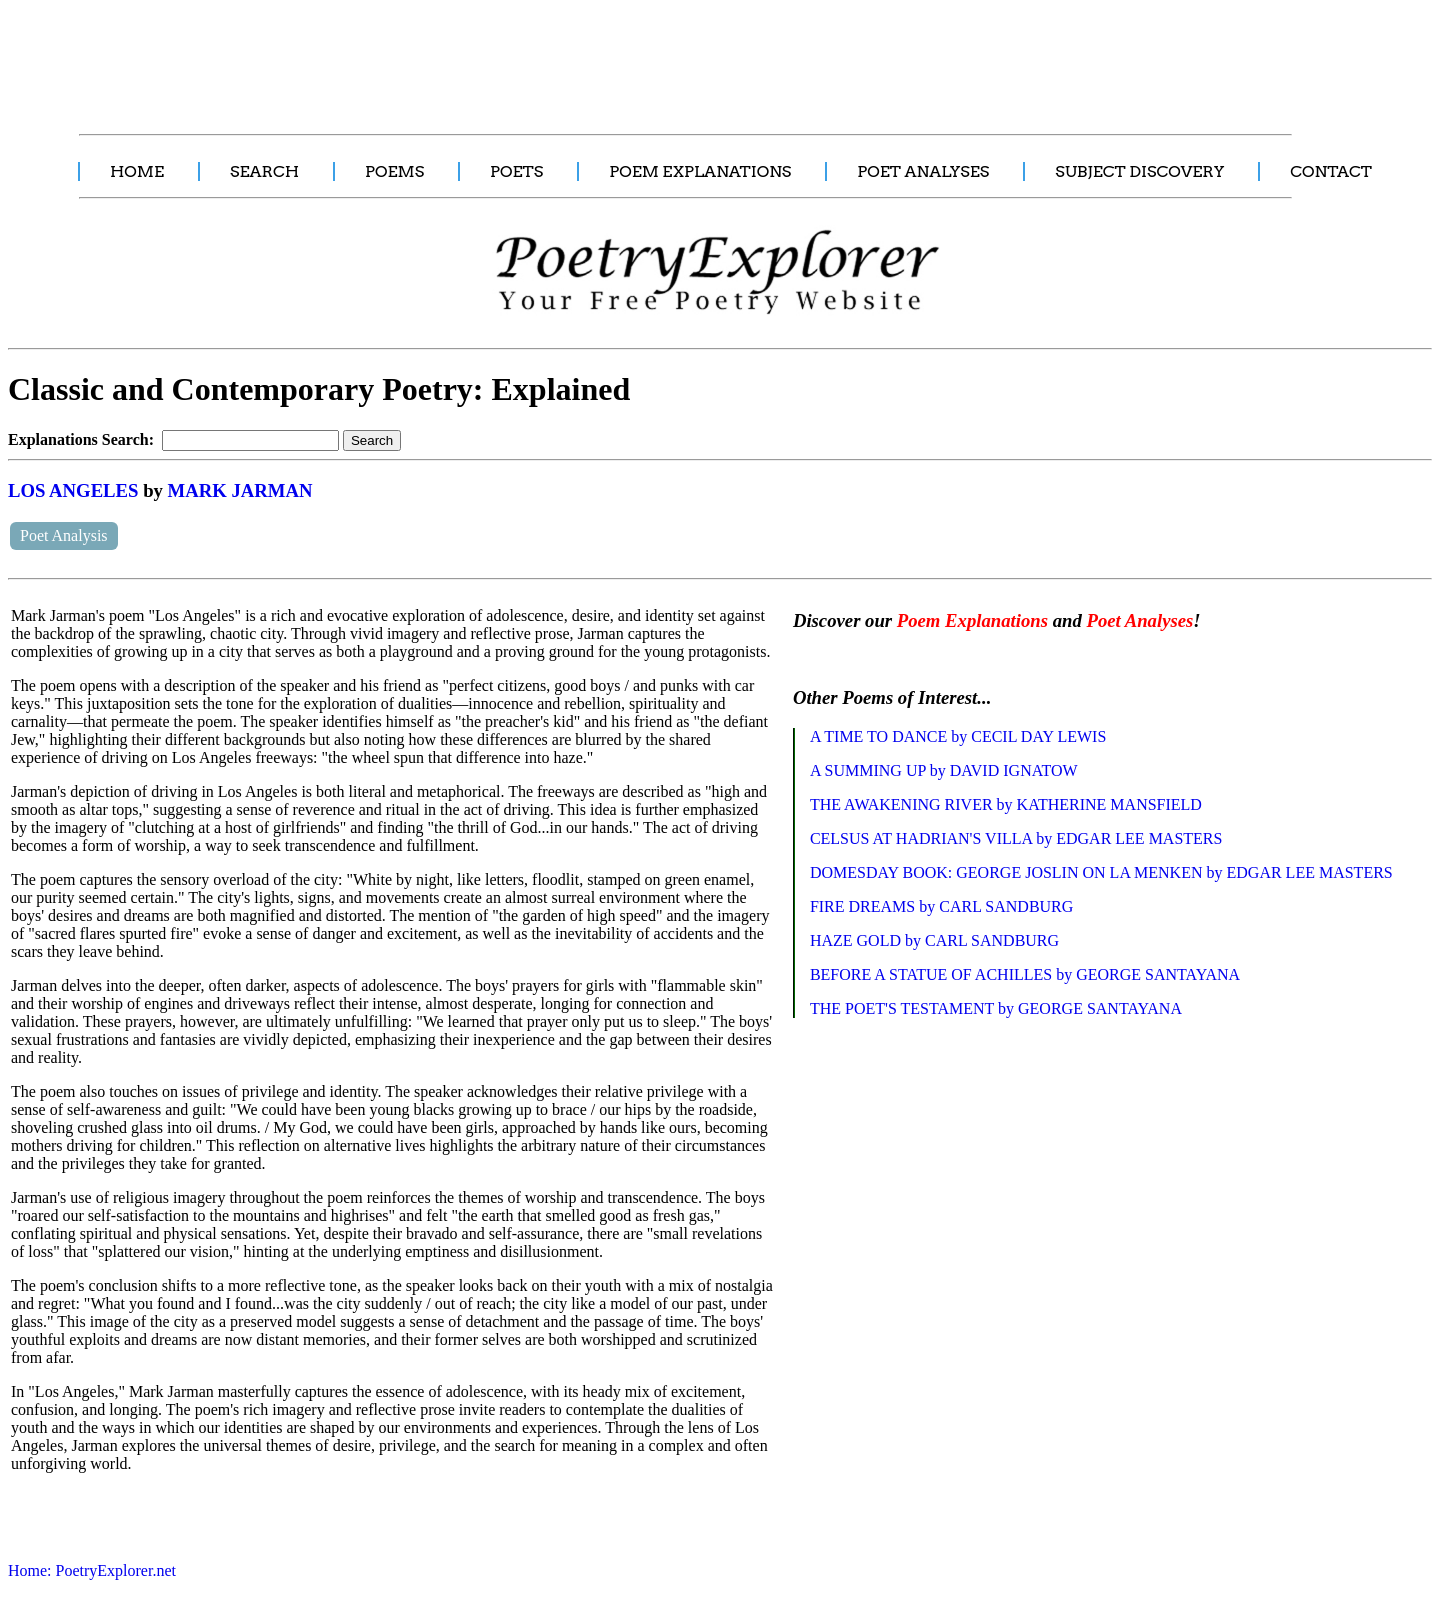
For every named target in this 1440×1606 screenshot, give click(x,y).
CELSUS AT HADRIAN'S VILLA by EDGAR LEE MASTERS (1016, 838)
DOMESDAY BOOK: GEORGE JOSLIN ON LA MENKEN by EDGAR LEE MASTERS (1101, 872)
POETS (516, 171)
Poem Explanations (972, 620)
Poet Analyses (1139, 620)
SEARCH (264, 171)
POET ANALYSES (923, 171)
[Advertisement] (375, 56)
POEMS (394, 171)
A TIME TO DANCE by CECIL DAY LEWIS (958, 736)
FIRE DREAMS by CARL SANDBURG (941, 906)
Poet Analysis (64, 535)
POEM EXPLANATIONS (700, 171)
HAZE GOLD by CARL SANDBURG (934, 940)
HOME (137, 171)
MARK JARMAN (240, 490)
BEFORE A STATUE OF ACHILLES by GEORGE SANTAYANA (1025, 974)
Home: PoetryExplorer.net (92, 1570)
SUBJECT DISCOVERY (1139, 171)
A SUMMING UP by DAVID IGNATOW (944, 770)
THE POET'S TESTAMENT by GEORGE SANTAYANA (996, 1008)
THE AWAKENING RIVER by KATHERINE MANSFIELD (1006, 804)
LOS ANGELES (73, 490)
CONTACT (1331, 171)
